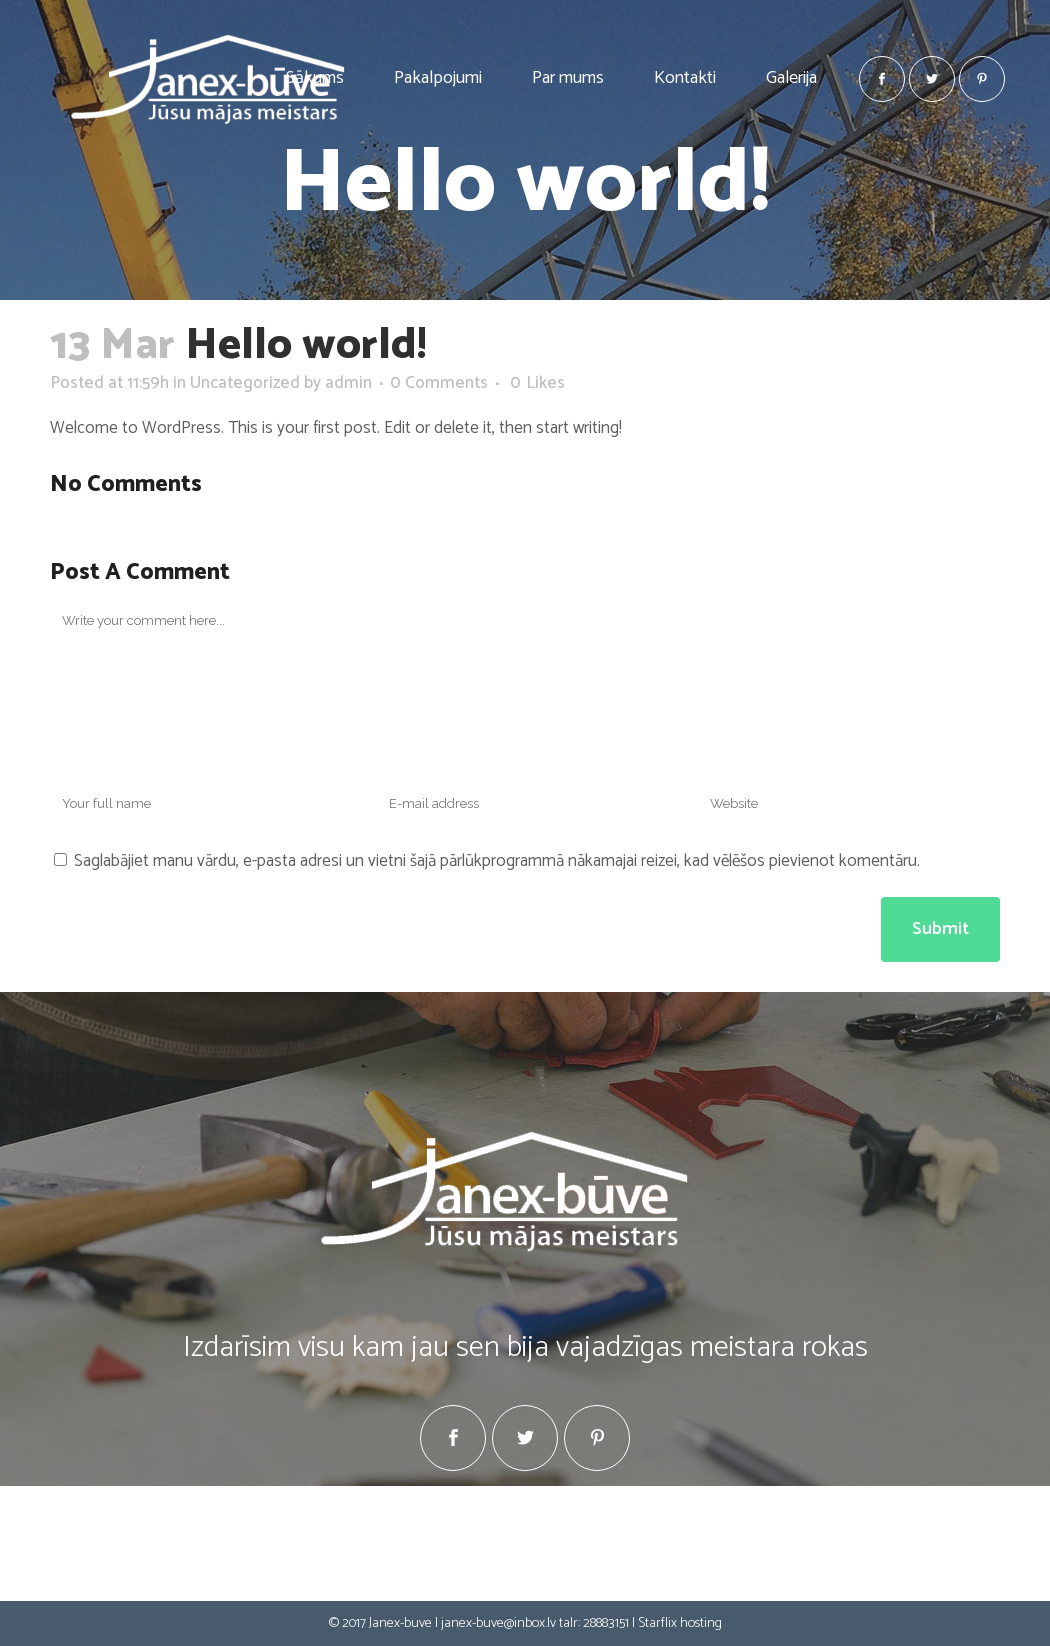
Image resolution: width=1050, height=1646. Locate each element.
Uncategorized (245, 383)
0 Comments (439, 383)
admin (348, 383)
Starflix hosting (680, 1623)
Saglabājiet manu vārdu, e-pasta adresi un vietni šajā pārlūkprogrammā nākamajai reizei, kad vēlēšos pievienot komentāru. (497, 861)
